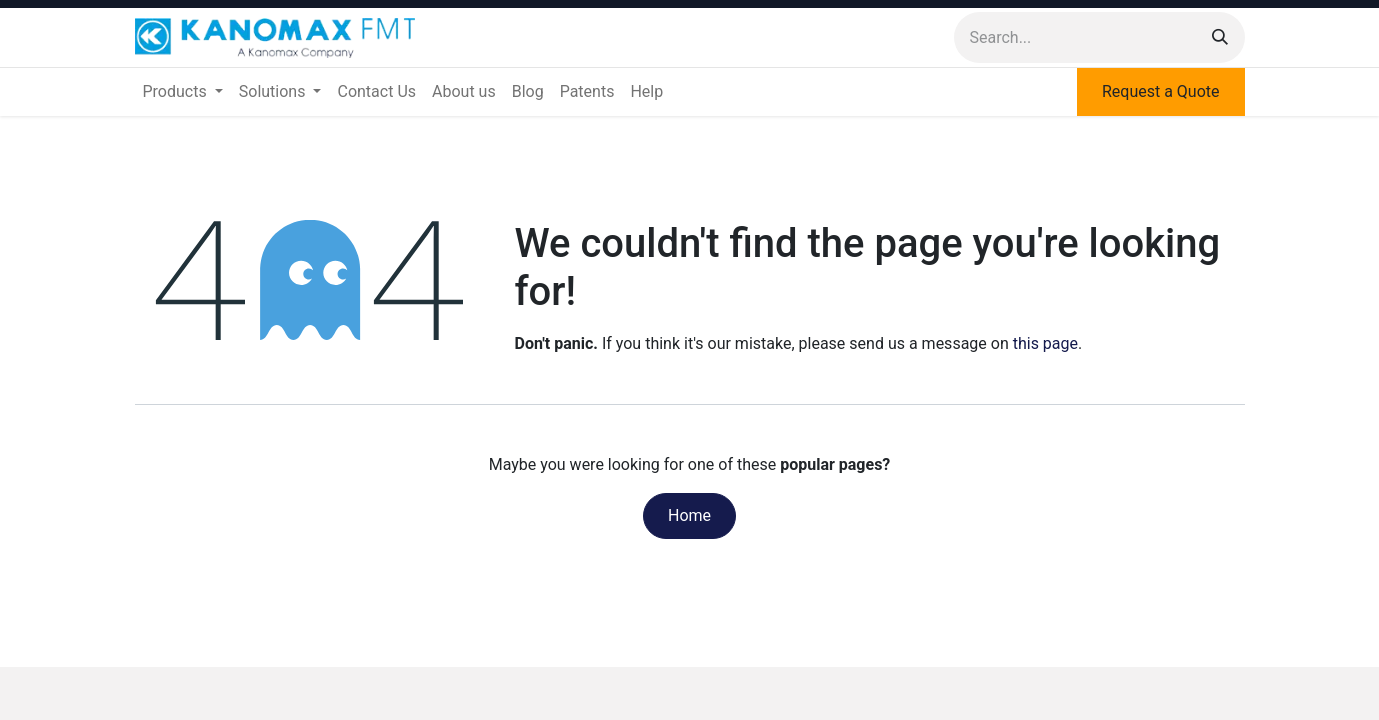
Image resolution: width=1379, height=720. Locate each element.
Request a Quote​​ (1161, 91)
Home (689, 515)
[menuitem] (183, 92)
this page (1045, 343)
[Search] (1220, 37)
